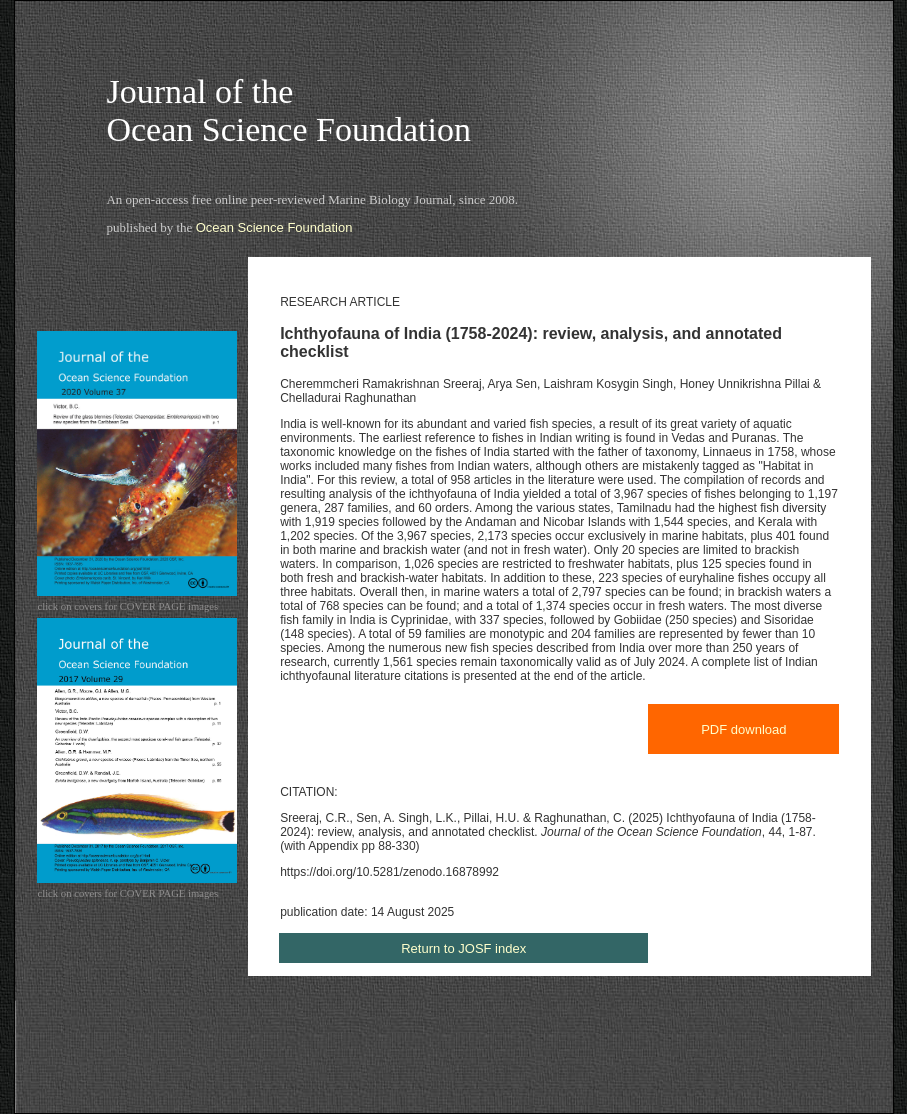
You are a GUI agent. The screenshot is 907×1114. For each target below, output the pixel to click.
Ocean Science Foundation (274, 227)
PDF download (743, 729)
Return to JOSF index (463, 948)
